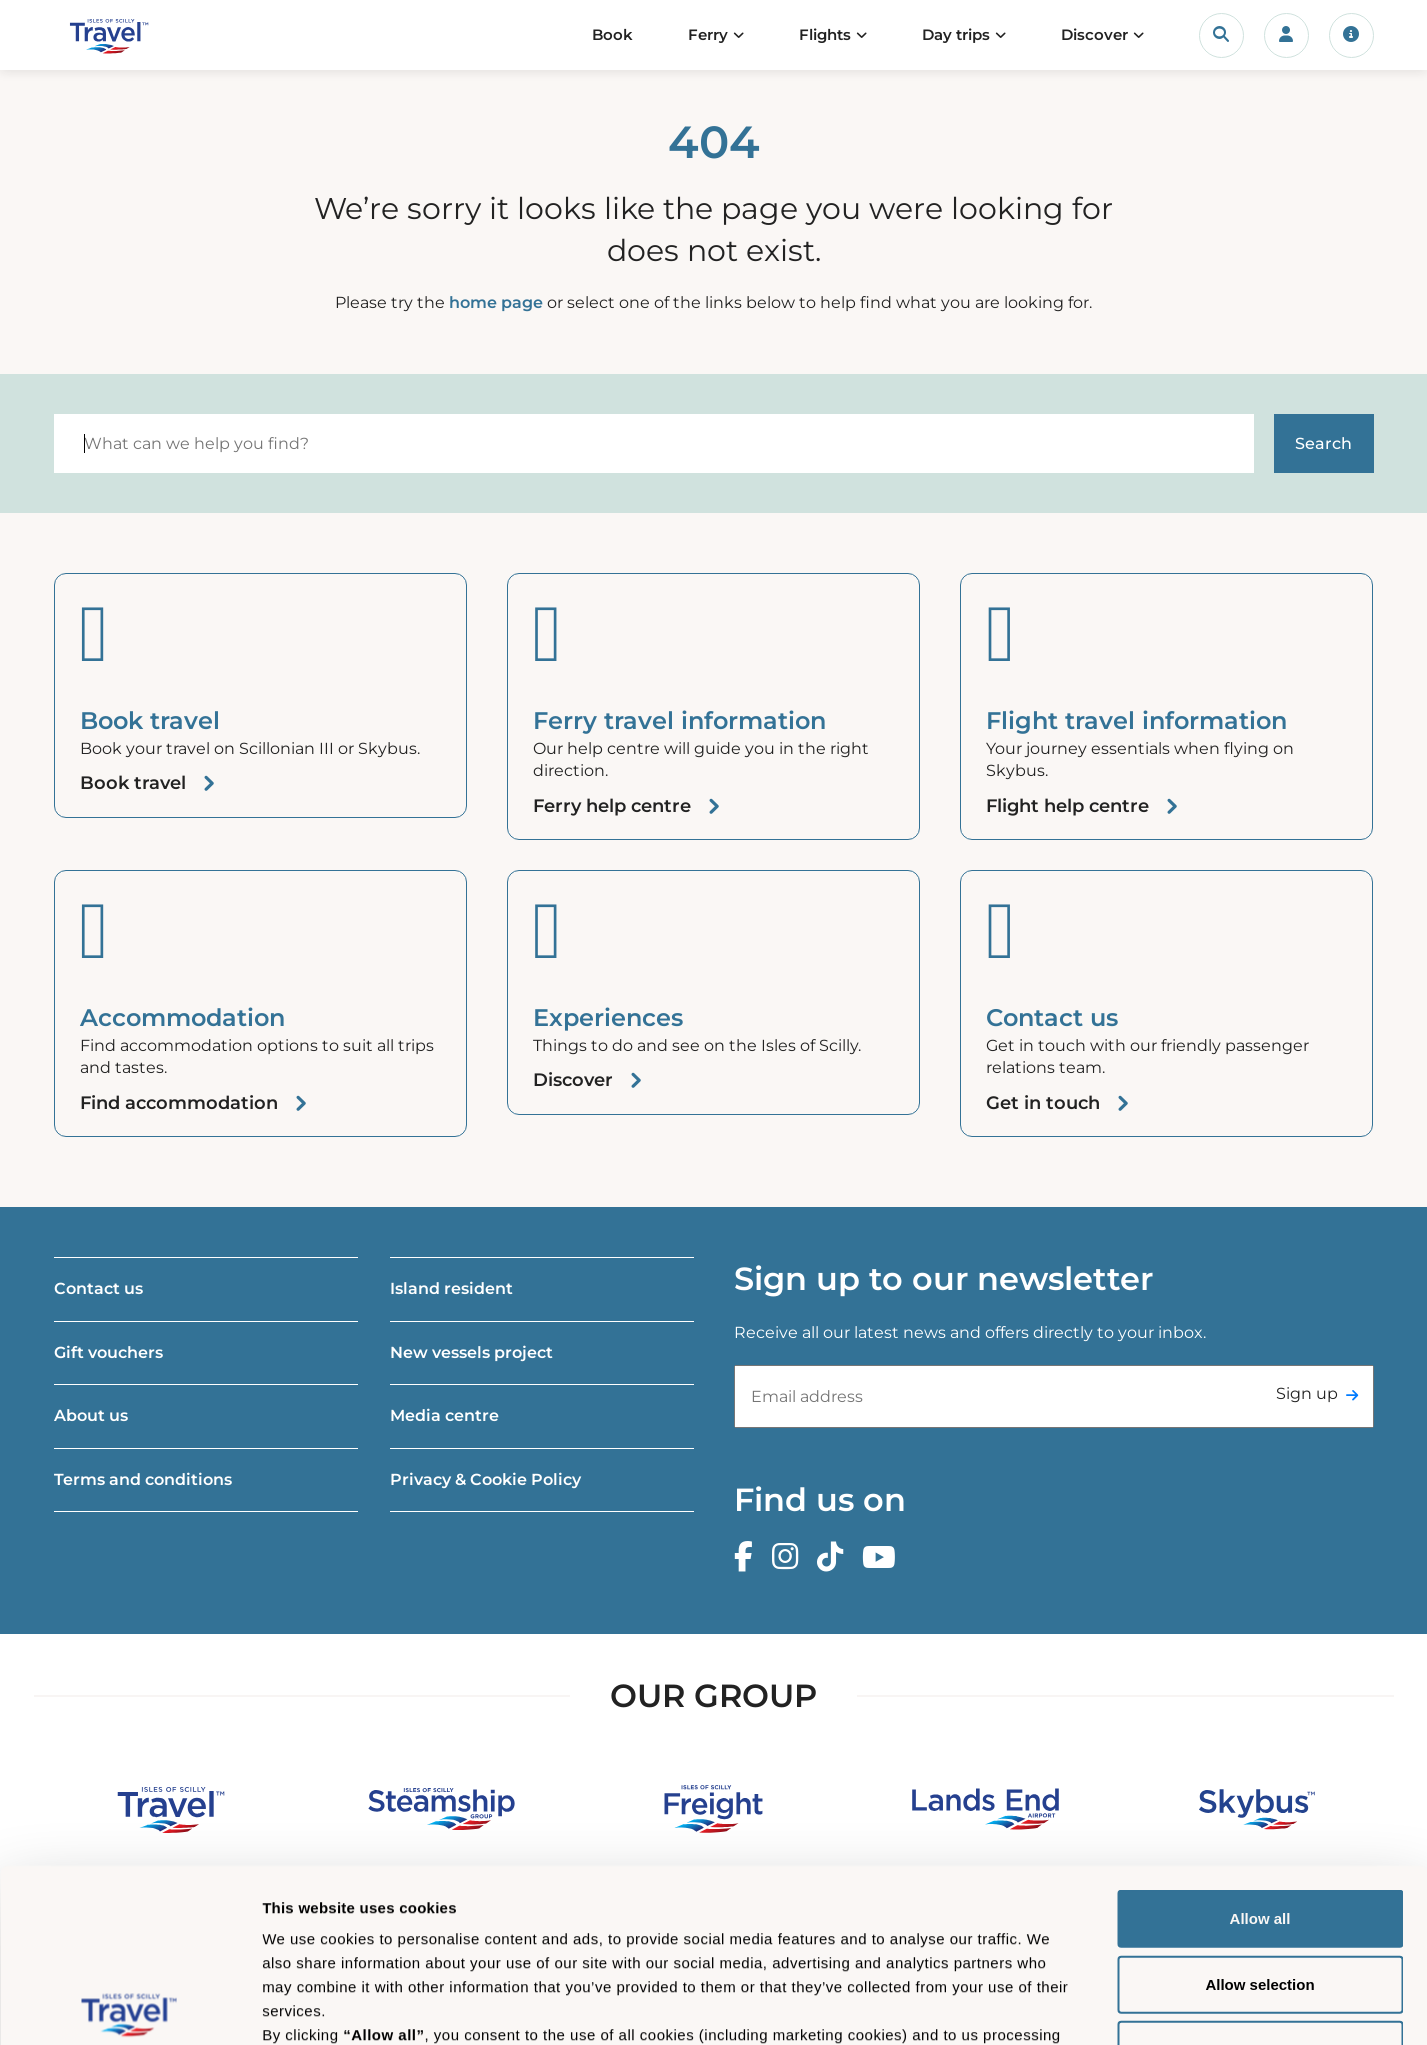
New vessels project (471, 1352)
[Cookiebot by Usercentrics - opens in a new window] (129, 2006)
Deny (1260, 1870)
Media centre (444, 1415)
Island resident (451, 1288)
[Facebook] (748, 1557)
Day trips (956, 34)
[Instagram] (790, 1557)
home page (496, 302)
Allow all (1260, 1739)
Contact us (98, 1288)
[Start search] (1324, 443)
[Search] (654, 443)
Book (612, 34)
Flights (825, 34)
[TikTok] (835, 1557)
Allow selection (1259, 1804)
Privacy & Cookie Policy (485, 1479)
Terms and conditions (143, 1479)
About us (91, 1415)
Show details (1049, 2005)
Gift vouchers (108, 1352)
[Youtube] (884, 1557)
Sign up (1307, 1393)
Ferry (708, 34)
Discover (1094, 34)
